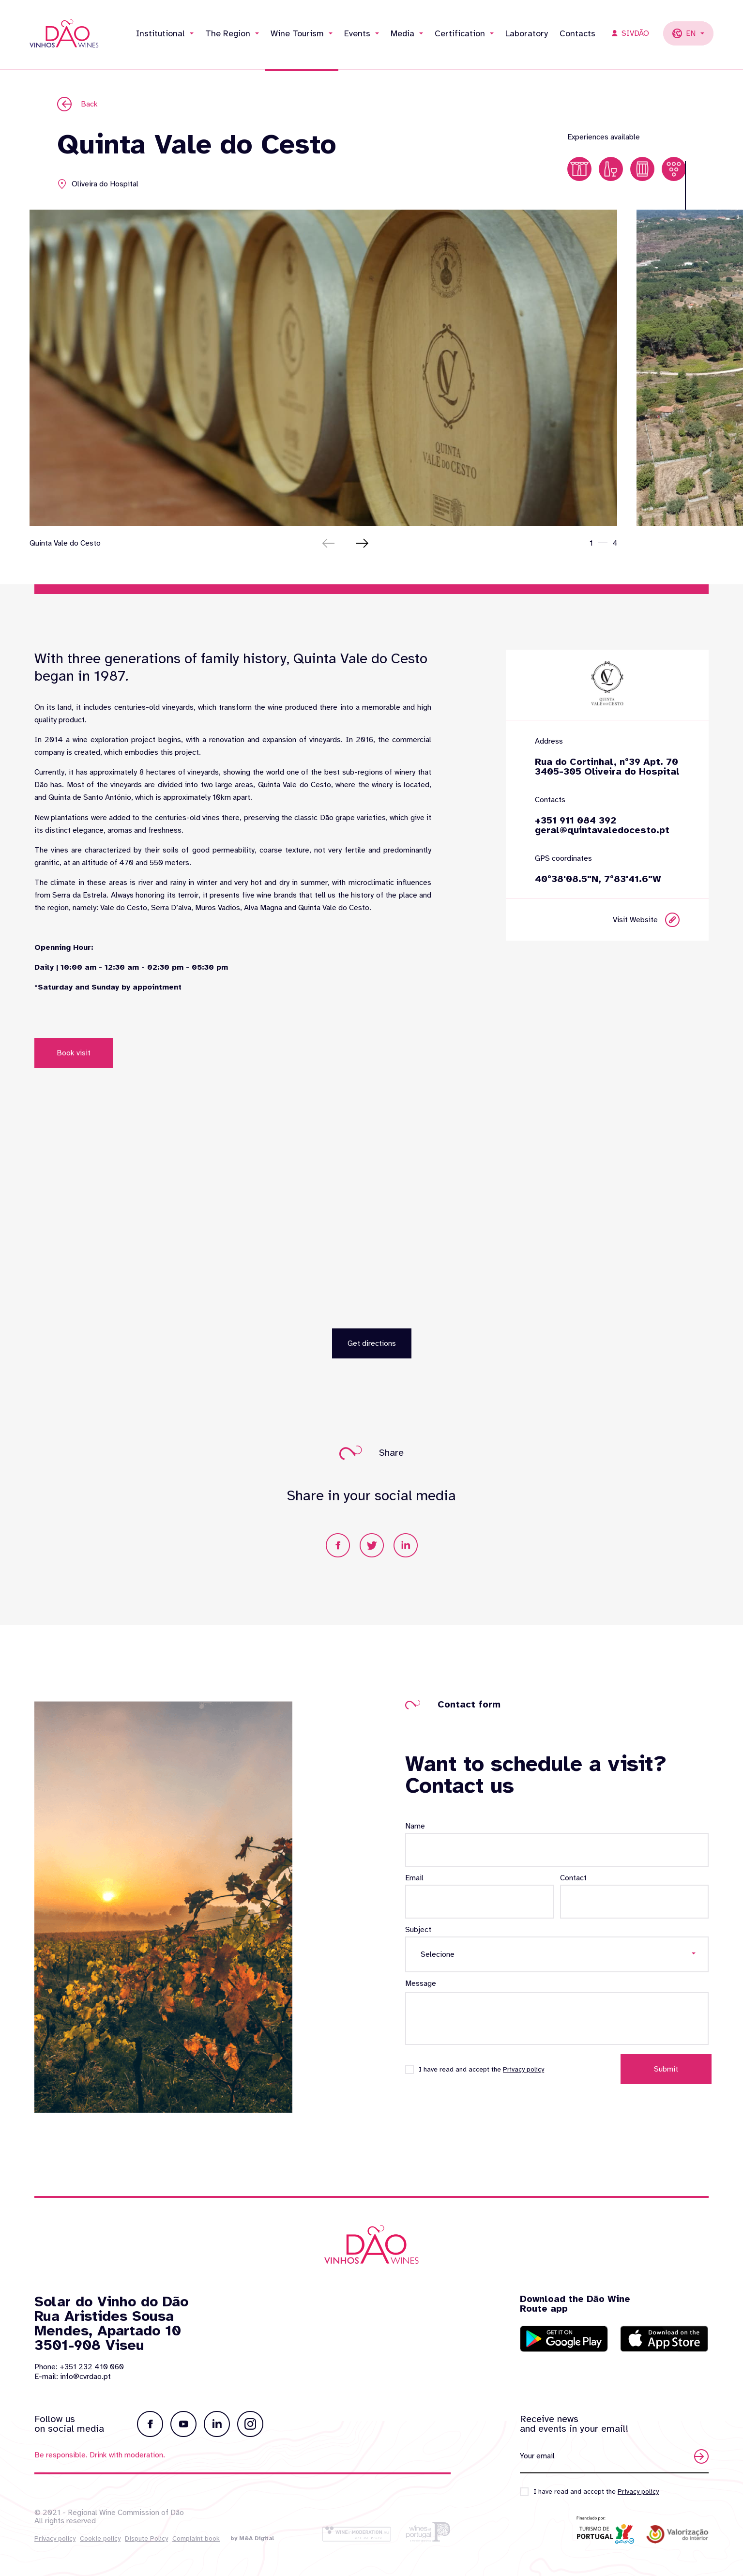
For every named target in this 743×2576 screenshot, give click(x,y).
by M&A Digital (252, 2538)
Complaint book (196, 2538)
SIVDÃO (630, 34)
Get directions (372, 1390)
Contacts (577, 33)
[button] (362, 545)
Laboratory (526, 33)
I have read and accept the (481, 2069)
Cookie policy (100, 2538)
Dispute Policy (146, 2538)
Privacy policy (55, 2538)
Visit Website (692, 920)
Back (77, 104)
